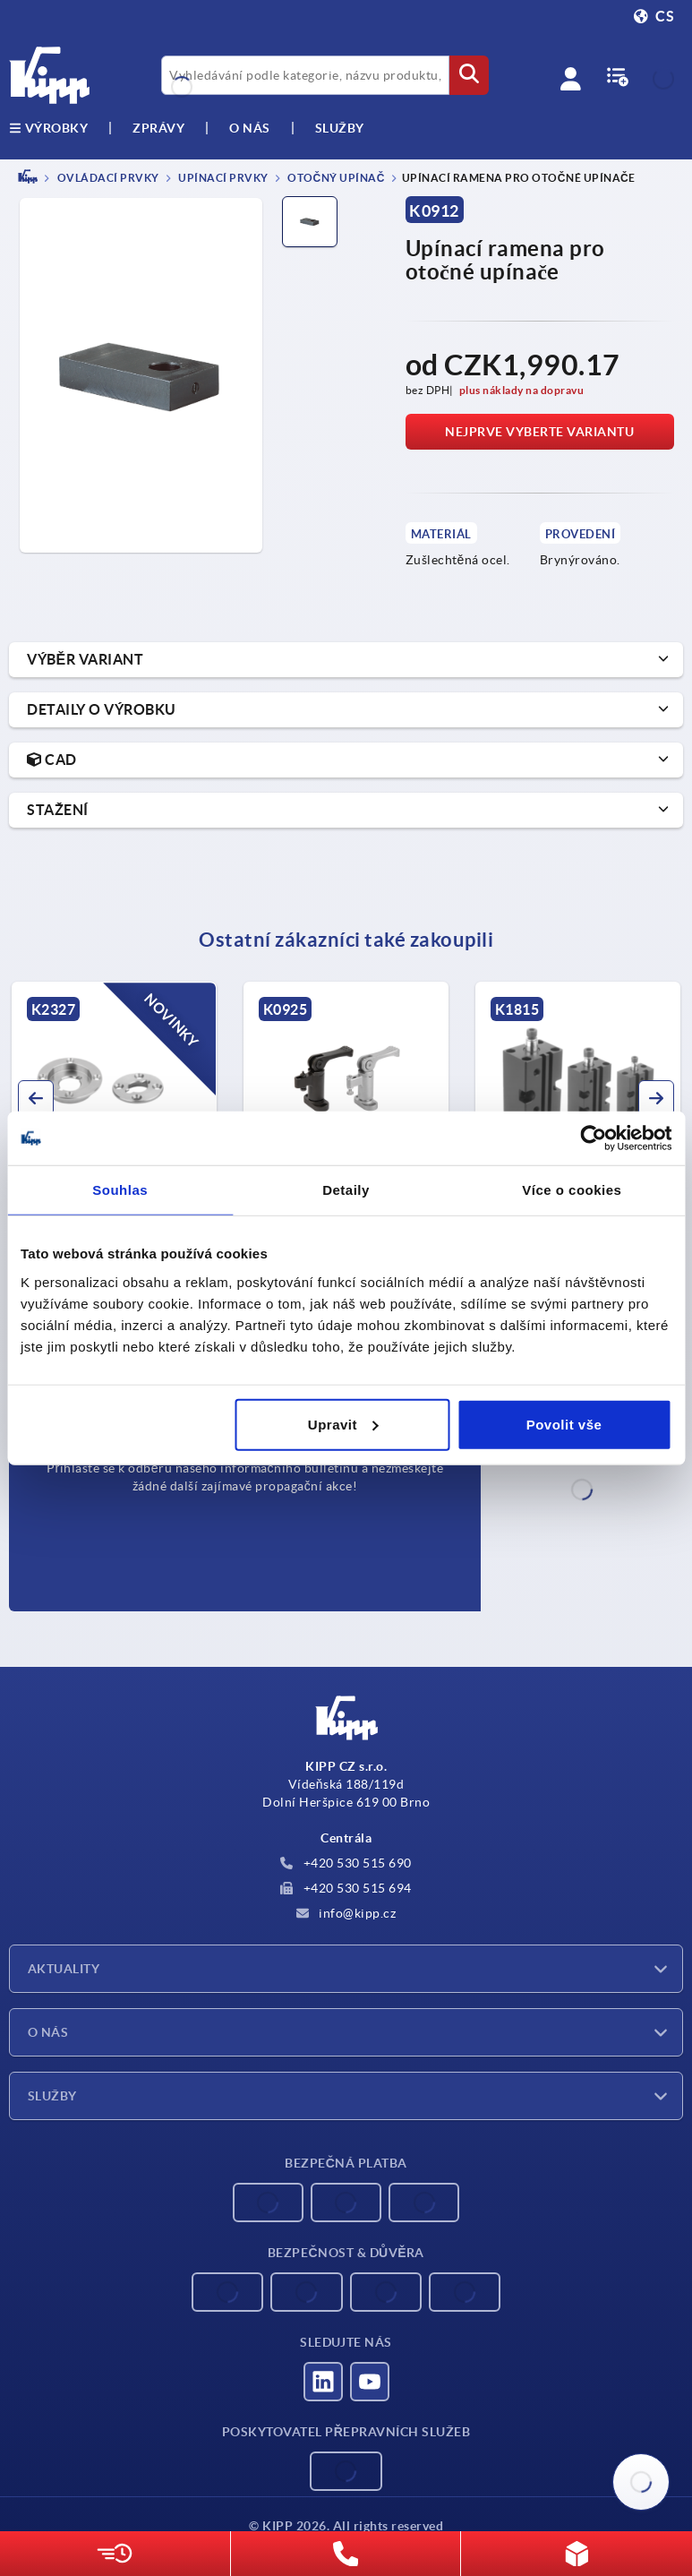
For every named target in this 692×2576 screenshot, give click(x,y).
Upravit (343, 1423)
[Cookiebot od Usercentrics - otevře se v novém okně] (593, 1138)
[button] (36, 1098)
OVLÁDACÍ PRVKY (107, 178)
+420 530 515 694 (346, 1888)
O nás (249, 128)
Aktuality (63, 1969)
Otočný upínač (335, 178)
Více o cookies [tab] (571, 1190)
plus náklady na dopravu (522, 390)
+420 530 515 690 (346, 1863)
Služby (52, 2096)
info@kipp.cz (346, 1913)
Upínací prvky (222, 178)
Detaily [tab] (346, 1190)
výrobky (48, 128)
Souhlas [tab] (120, 1190)
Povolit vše (564, 1423)
